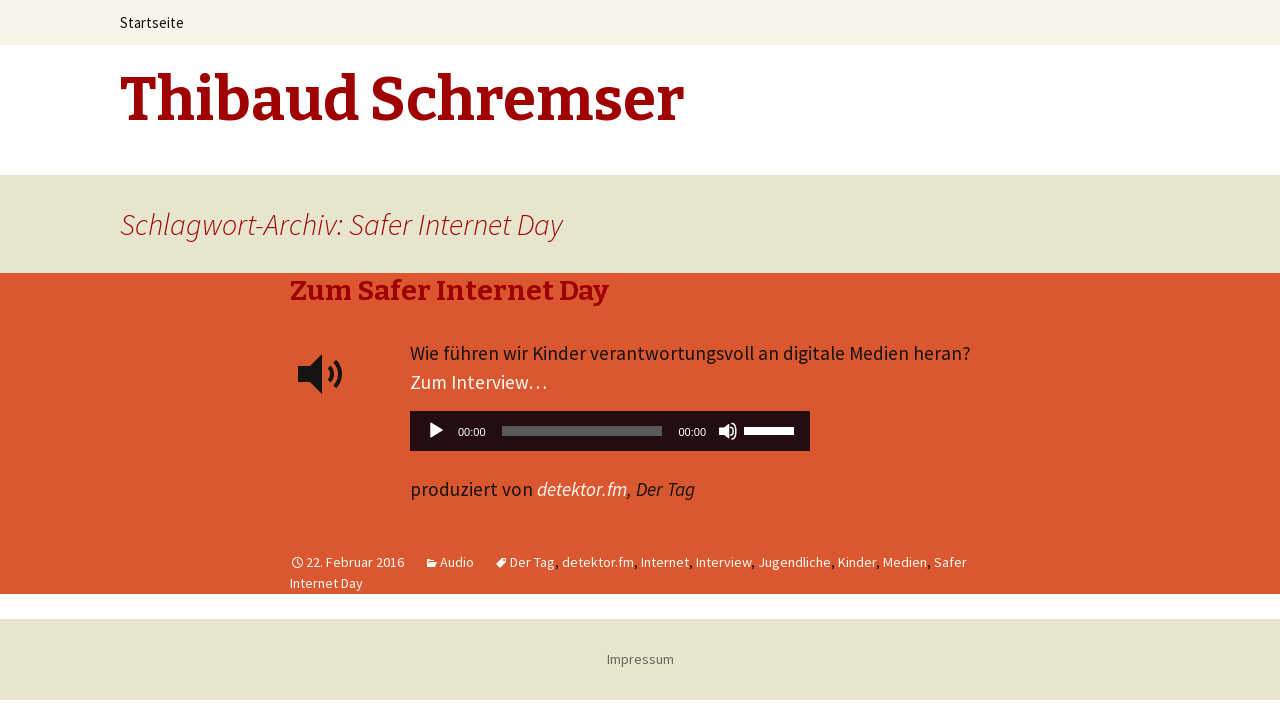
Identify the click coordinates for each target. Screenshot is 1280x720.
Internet (665, 562)
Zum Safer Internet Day (449, 290)
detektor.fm (582, 489)
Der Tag (532, 562)
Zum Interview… (478, 382)
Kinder (857, 562)
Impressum (640, 659)
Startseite (152, 22)
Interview (723, 562)
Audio (457, 562)
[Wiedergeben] (436, 431)
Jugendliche (794, 562)
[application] (610, 436)
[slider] (582, 431)
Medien (905, 562)
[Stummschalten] (728, 431)
